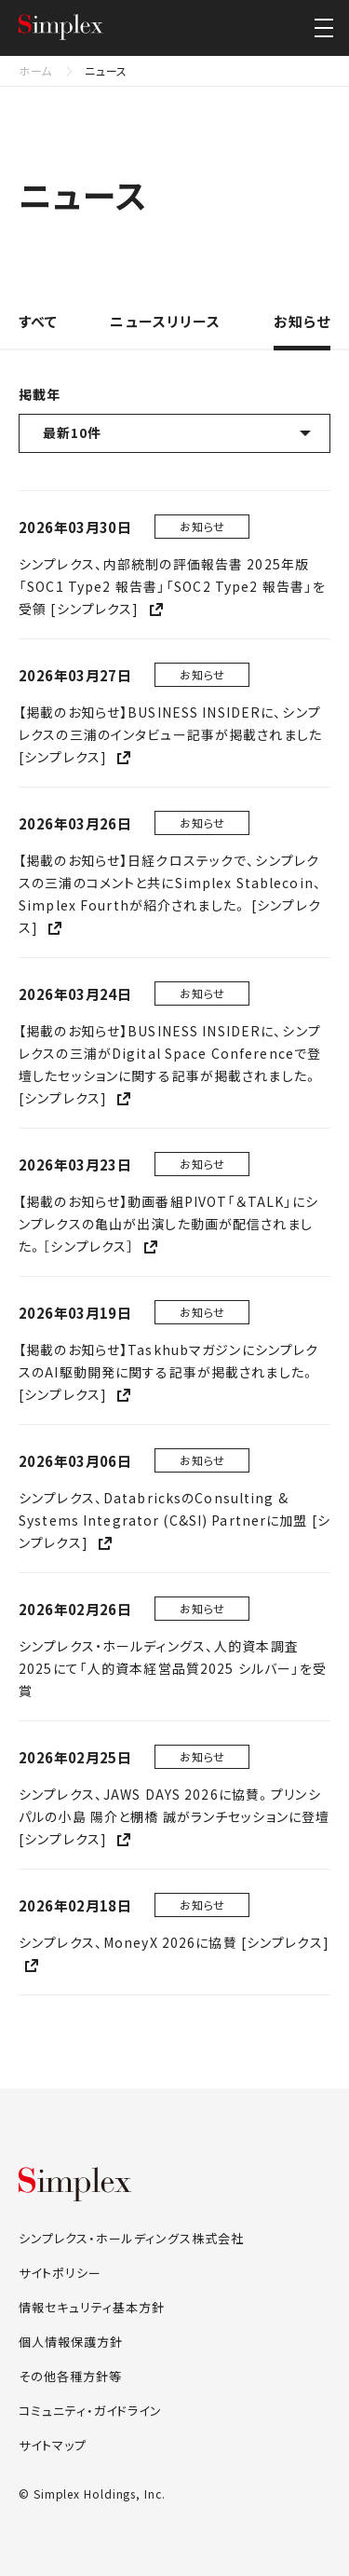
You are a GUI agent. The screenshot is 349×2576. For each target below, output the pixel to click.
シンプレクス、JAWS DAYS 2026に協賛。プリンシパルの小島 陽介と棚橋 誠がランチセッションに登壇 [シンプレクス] (174, 1816)
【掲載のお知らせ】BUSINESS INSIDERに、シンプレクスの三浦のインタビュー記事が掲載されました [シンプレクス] (170, 734)
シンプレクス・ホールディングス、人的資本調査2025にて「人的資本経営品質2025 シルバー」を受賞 (173, 1668)
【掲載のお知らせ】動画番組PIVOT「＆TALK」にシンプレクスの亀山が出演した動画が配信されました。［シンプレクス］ (168, 1223)
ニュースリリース (165, 322)
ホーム (35, 70)
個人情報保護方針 (71, 2342)
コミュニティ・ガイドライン (90, 2411)
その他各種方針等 (70, 2376)
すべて (38, 322)
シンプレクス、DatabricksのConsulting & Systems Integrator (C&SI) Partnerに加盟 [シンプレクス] (174, 1520)
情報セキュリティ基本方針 (92, 2307)
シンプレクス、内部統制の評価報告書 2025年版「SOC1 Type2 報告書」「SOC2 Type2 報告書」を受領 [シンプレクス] (172, 586)
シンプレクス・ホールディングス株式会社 (74, 28)
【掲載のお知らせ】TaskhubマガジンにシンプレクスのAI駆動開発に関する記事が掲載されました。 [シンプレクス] (168, 1372)
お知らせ (302, 322)
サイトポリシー (60, 2273)
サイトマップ (53, 2445)
